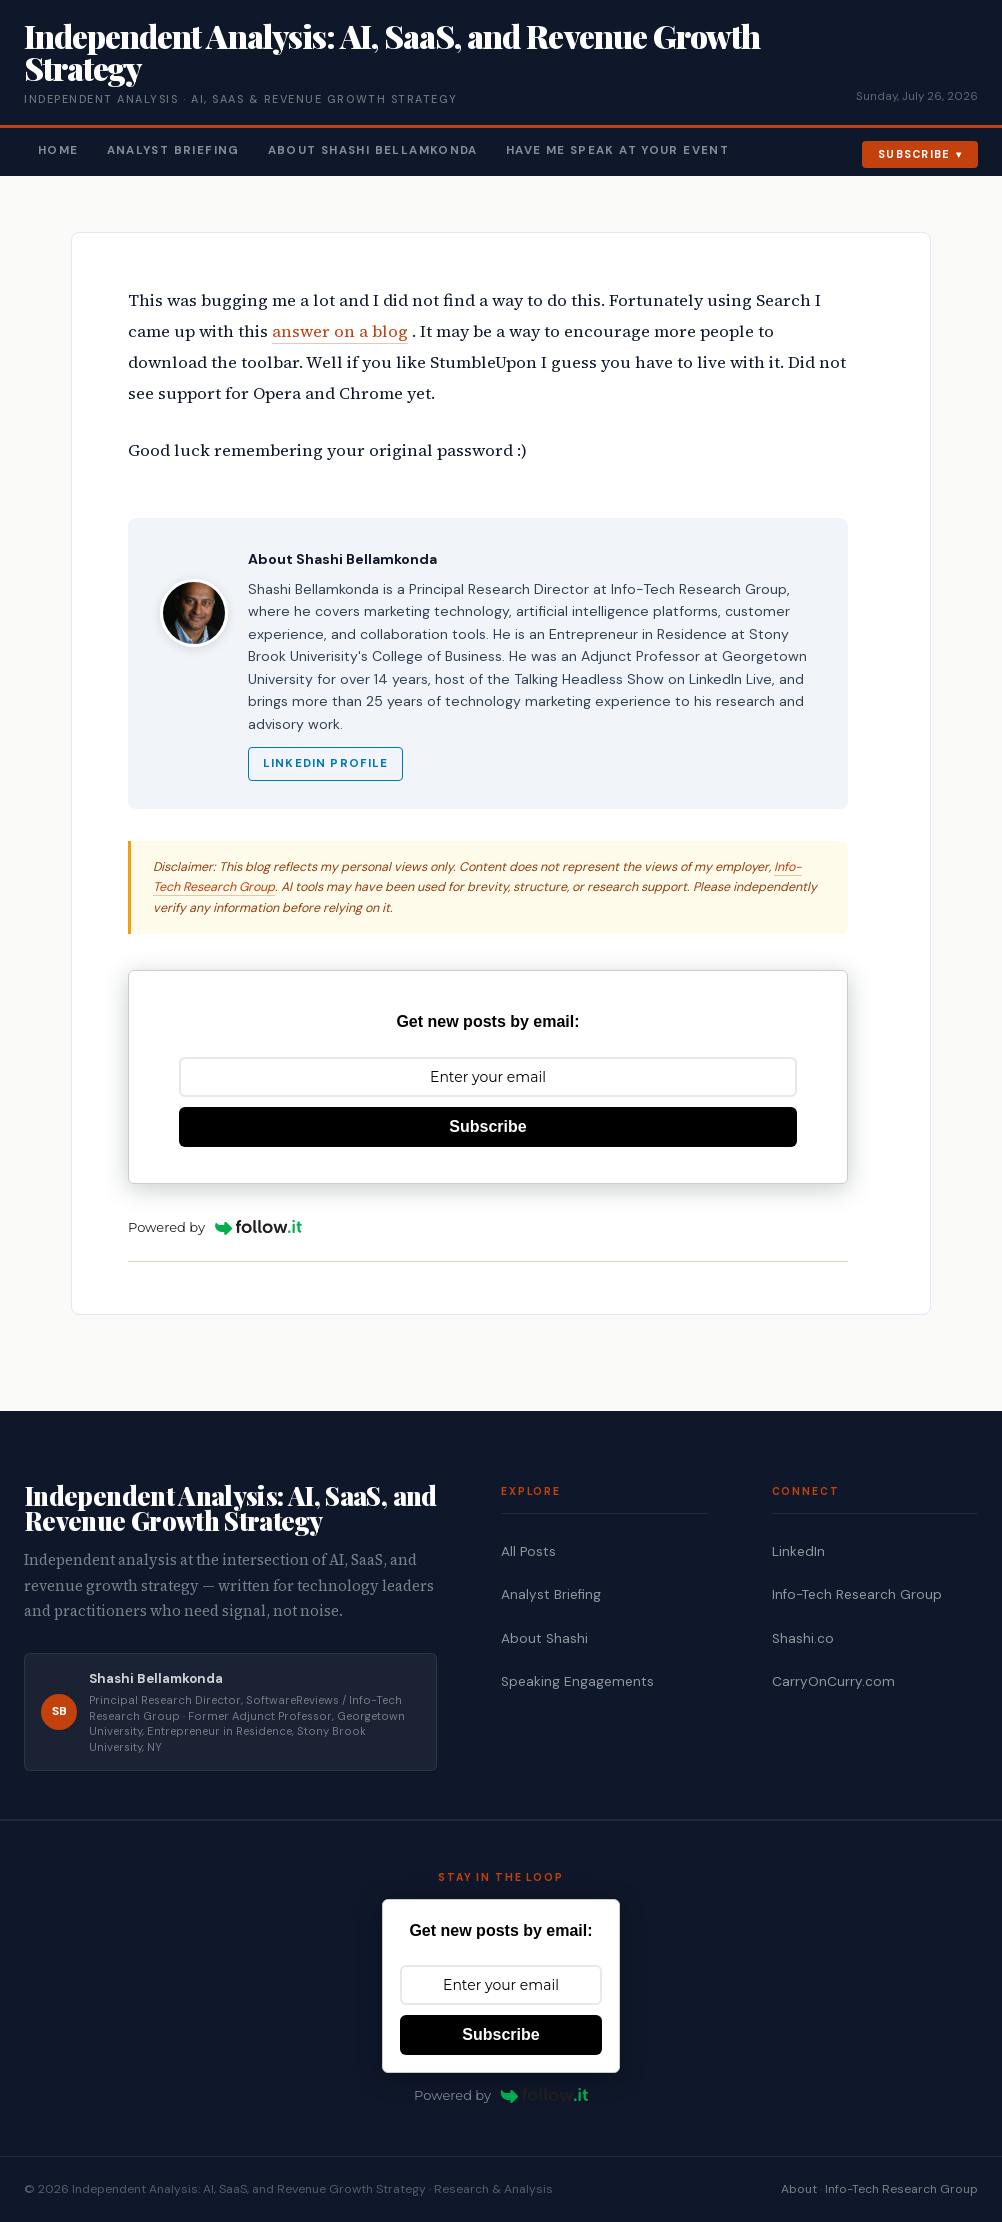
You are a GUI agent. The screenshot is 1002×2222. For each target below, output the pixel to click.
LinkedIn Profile (325, 763)
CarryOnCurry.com (833, 1681)
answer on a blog (340, 331)
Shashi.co (803, 1638)
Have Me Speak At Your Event (617, 150)
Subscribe (914, 154)
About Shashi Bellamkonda (373, 150)
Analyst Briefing (173, 150)
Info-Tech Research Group (857, 1594)
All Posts (528, 1551)
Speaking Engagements (577, 1681)
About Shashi (544, 1638)
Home (58, 150)
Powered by (215, 1227)
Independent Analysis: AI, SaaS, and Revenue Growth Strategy (392, 51)
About (799, 2189)
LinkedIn (798, 1551)
